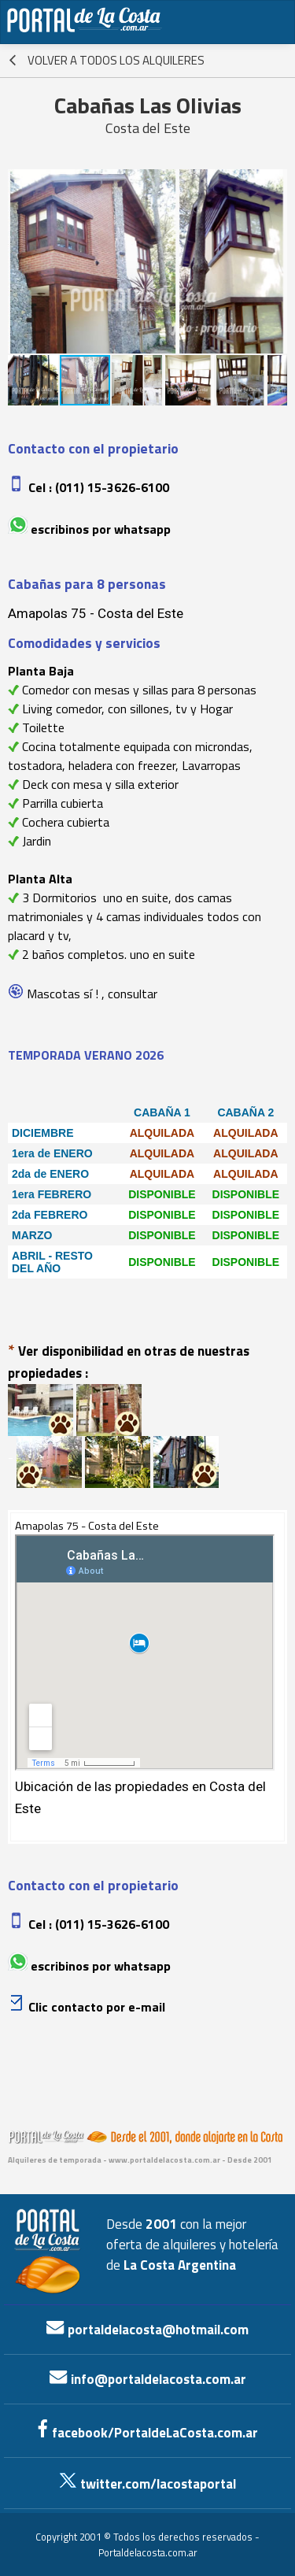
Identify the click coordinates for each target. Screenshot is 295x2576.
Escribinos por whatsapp (101, 529)
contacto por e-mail (106, 2006)
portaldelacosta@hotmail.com (147, 2329)
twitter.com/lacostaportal (147, 2484)
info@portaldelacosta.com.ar (148, 2379)
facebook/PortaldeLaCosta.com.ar (147, 2432)
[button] (22, 261)
